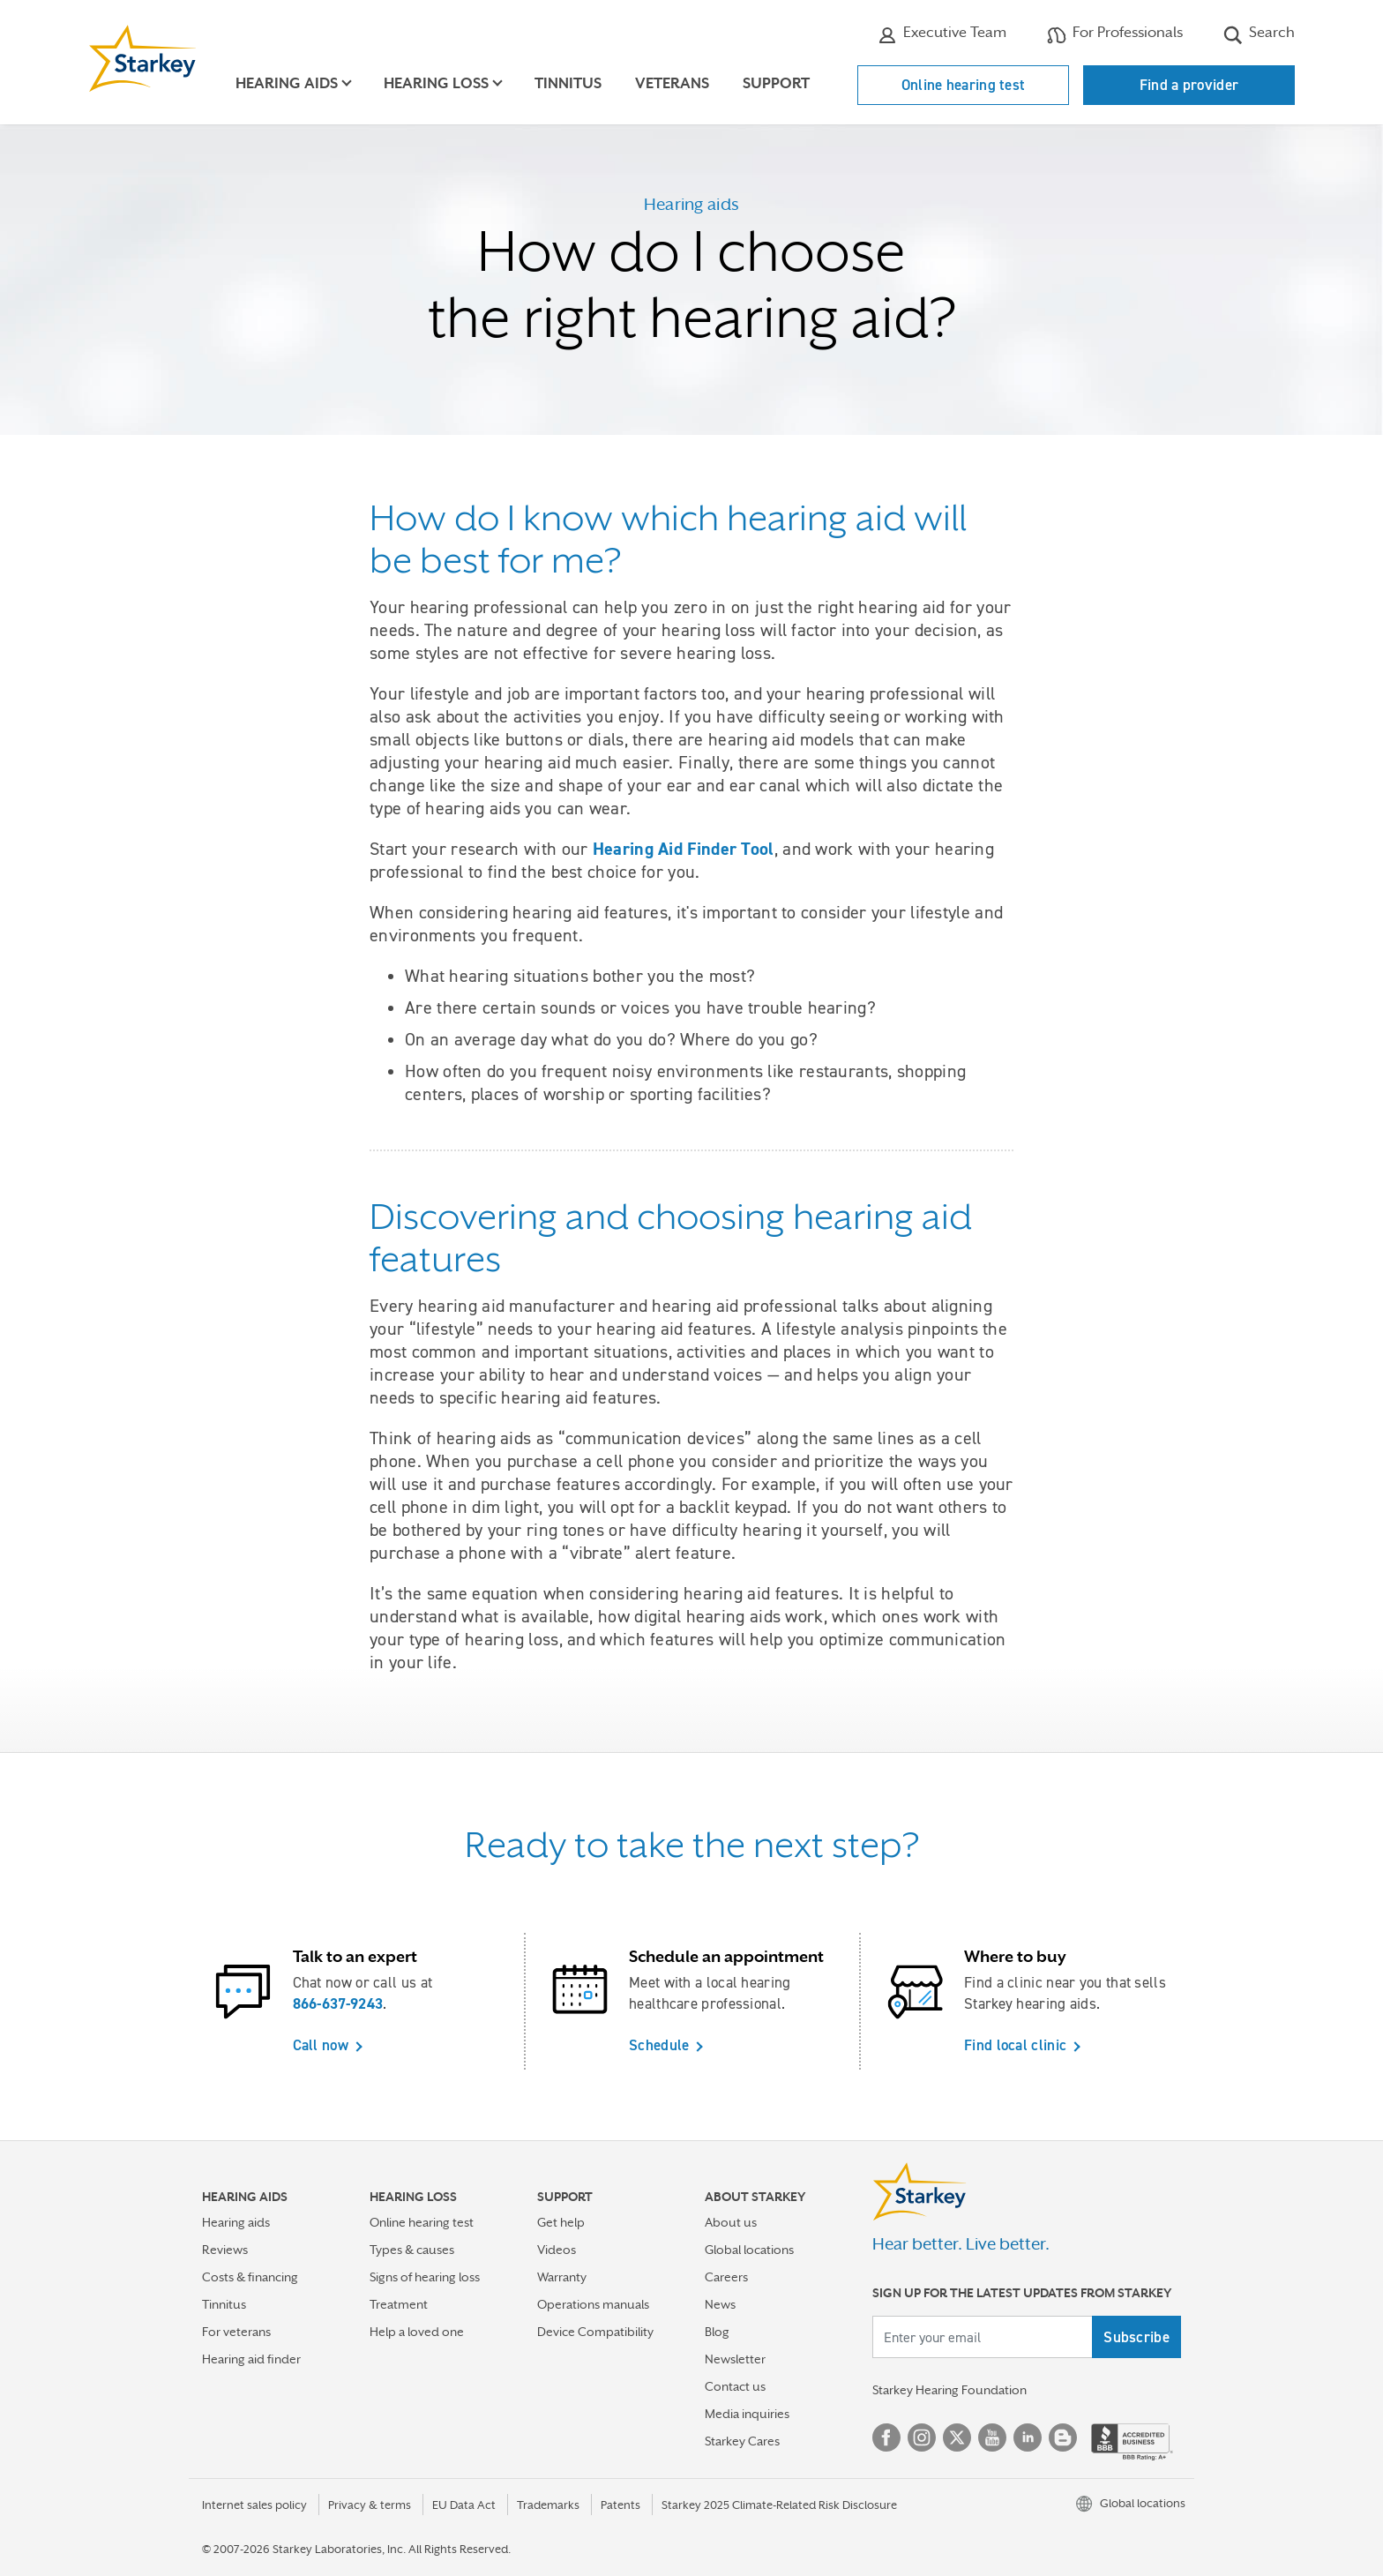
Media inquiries (747, 2414)
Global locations (749, 2250)
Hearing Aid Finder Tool (683, 848)
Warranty (562, 2277)
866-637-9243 (338, 2003)
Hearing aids (236, 2222)
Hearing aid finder (251, 2359)
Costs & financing (250, 2277)
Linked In (1027, 2437)
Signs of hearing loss (425, 2277)
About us (731, 2222)
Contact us (735, 2386)
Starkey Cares (742, 2441)
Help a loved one (417, 2332)
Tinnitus (568, 83)
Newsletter (735, 2359)
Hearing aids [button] (286, 83)
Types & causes (412, 2250)
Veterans (672, 83)
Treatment (399, 2304)
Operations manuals (593, 2304)
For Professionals (1115, 34)
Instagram (922, 2437)
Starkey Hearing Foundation (949, 2390)
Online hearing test (963, 84)
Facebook (886, 2437)
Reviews (225, 2250)
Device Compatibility (595, 2332)
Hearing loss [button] (436, 83)
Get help (561, 2222)
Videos (556, 2250)
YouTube (992, 2437)
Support (776, 83)
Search (1259, 34)
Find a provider (1189, 84)
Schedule (659, 2045)
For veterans (236, 2332)
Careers (726, 2277)
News (720, 2304)
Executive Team (942, 34)
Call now (320, 2045)
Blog (717, 2332)
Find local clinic (1015, 2045)
